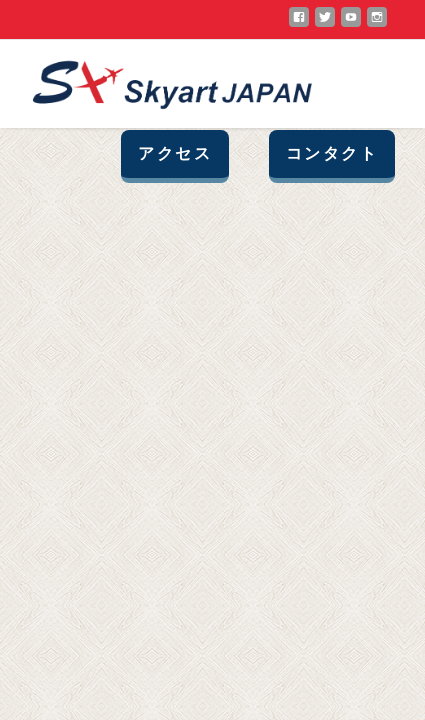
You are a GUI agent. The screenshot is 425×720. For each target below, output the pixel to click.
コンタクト (332, 153)
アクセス (175, 153)
